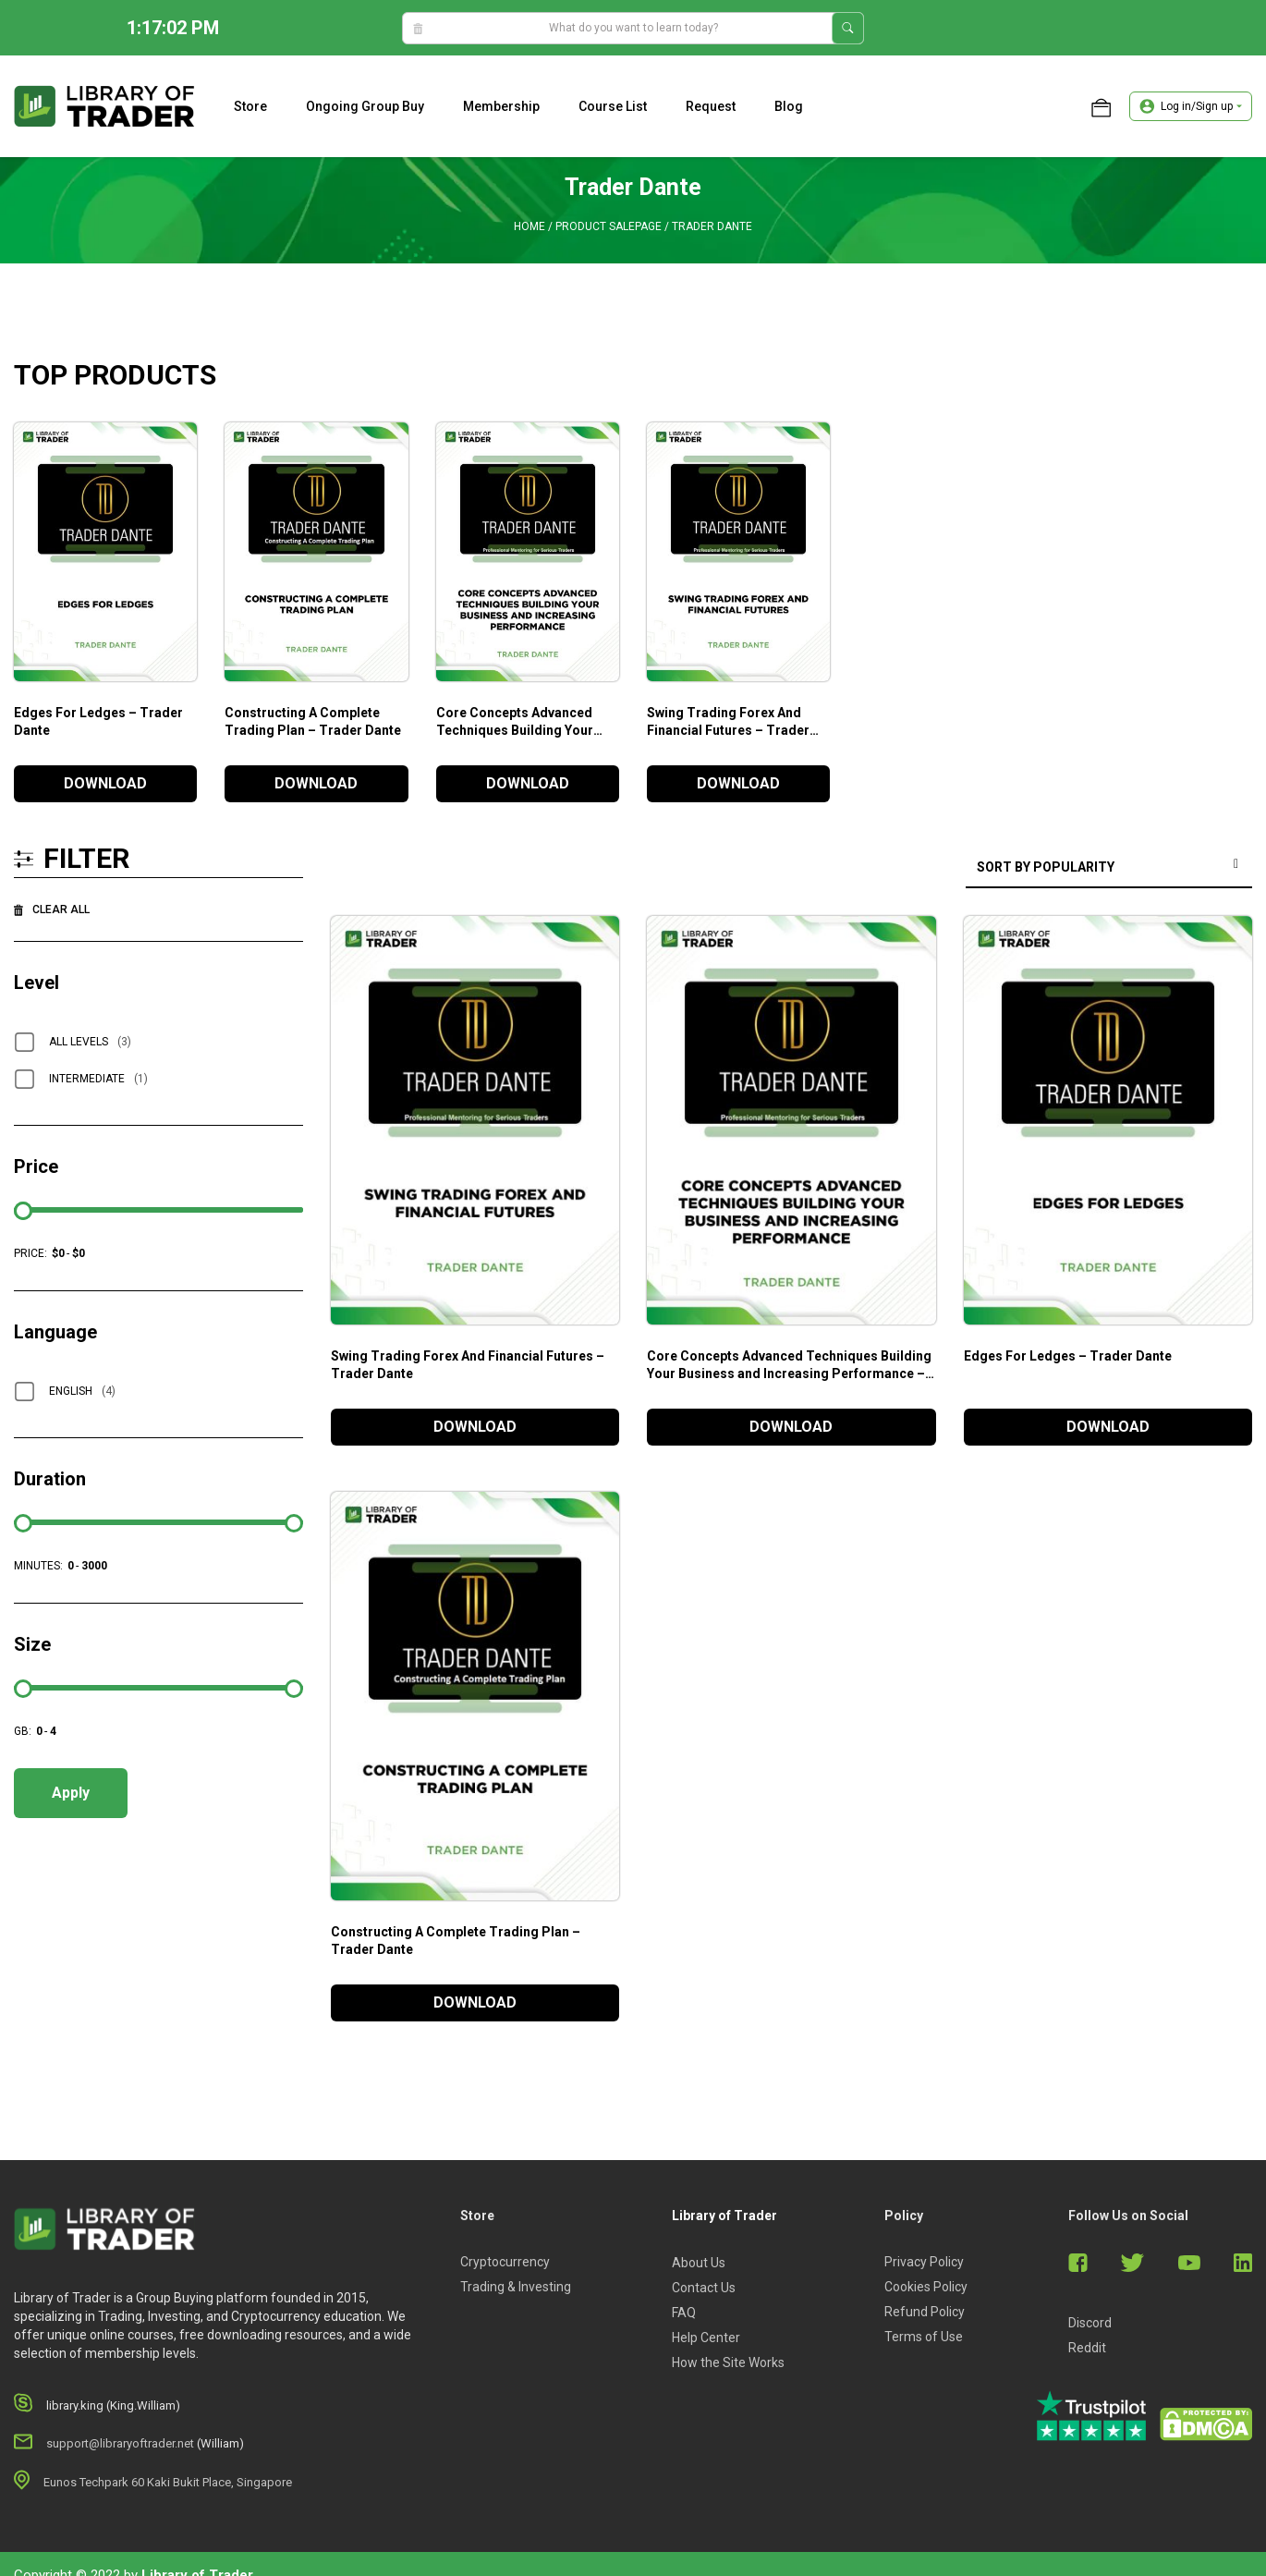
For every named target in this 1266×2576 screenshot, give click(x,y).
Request (711, 106)
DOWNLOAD (105, 783)
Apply (71, 1792)
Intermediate (98, 1078)
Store (250, 106)
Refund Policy (924, 2311)
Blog (788, 106)
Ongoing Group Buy (365, 106)
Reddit (1087, 2347)
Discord (1090, 2322)
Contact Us (704, 2287)
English (82, 1391)
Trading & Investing (515, 2286)
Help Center (706, 2337)
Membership (501, 106)
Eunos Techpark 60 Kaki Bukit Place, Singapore (167, 2482)
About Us (698, 2262)
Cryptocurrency (505, 2261)
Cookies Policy (926, 2286)
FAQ (684, 2312)
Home (529, 226)
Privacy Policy (924, 2261)
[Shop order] (1109, 868)
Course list (612, 106)
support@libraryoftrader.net (120, 2443)
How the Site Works (728, 2362)
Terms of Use (923, 2336)
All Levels (90, 1041)
